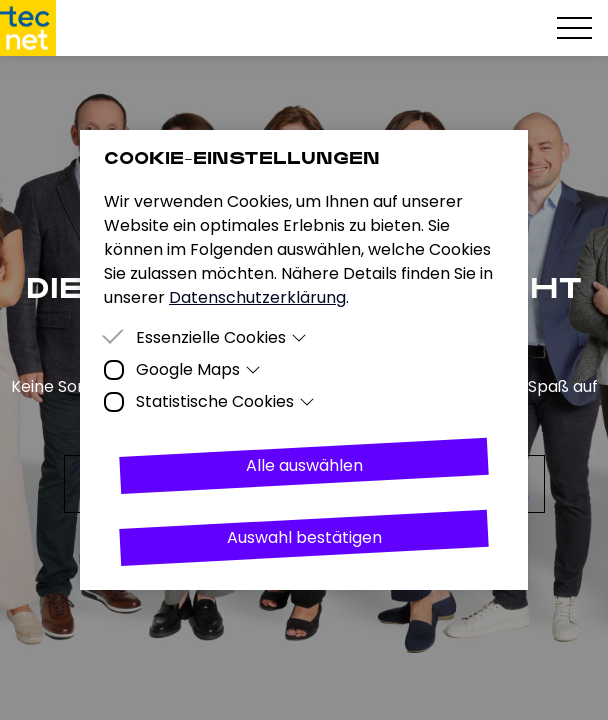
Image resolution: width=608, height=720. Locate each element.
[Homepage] (28, 28)
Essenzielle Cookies (221, 337)
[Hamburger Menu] (574, 28)
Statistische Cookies (225, 401)
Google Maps (198, 369)
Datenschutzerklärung (257, 297)
